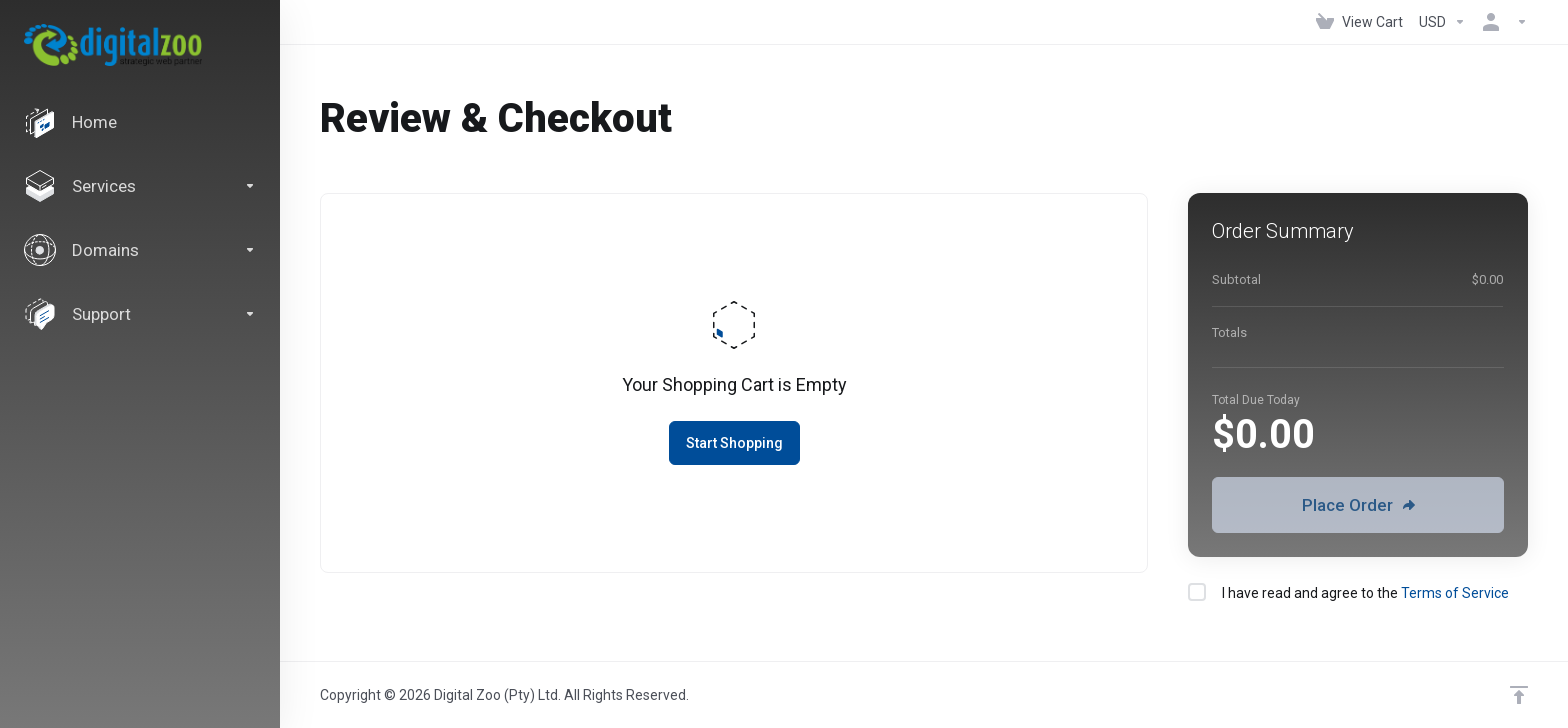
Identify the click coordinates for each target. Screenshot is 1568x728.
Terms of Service (1455, 593)
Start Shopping (734, 443)
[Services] (140, 186)
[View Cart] (1359, 22)
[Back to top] (1519, 695)
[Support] (140, 314)
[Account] (1501, 22)
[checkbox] (1197, 592)
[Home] (140, 122)
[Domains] (140, 250)
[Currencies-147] (1442, 22)
